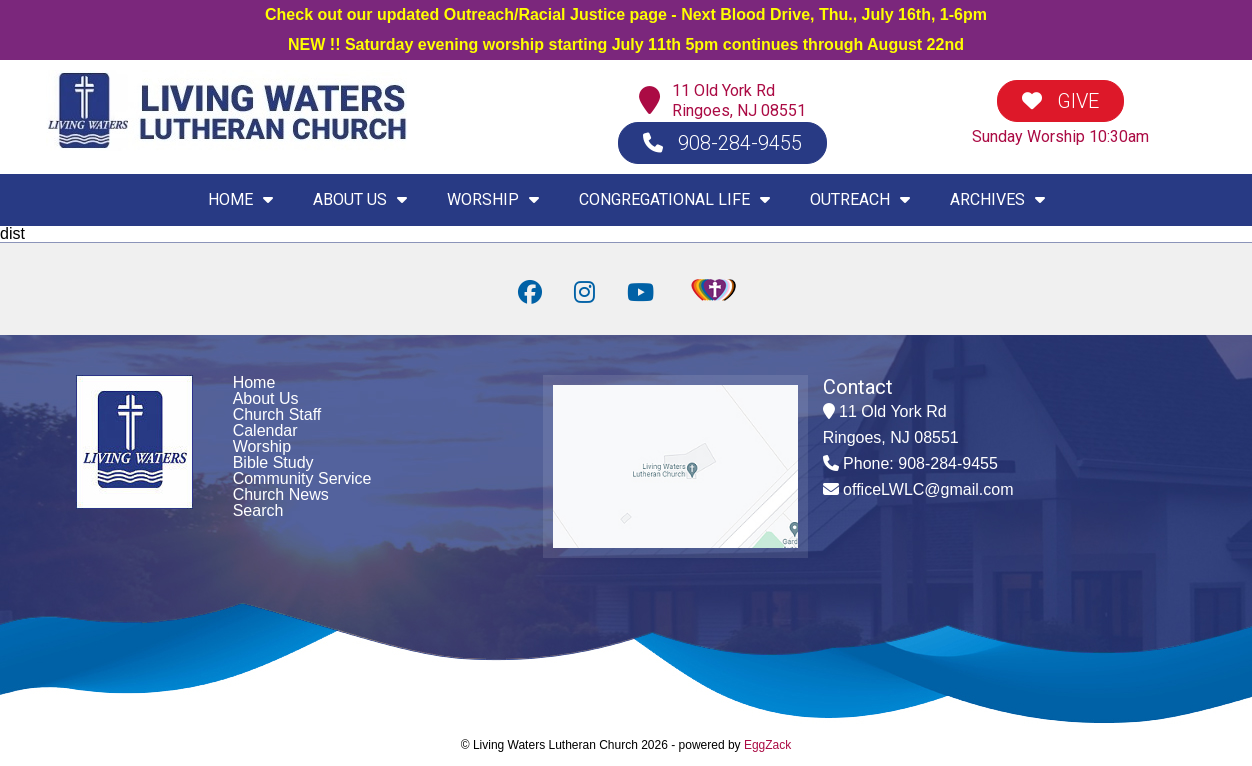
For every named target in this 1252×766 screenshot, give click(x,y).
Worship (262, 446)
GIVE (1060, 101)
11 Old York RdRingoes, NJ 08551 (739, 100)
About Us (266, 398)
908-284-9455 (722, 143)
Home (254, 382)
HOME (240, 199)
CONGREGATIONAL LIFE (674, 199)
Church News (281, 494)
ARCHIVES (997, 199)
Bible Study (273, 462)
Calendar (265, 430)
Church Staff (277, 414)
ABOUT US (360, 199)
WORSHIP (493, 199)
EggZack (767, 745)
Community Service (302, 478)
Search (258, 510)
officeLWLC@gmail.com (928, 489)
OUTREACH (860, 199)
